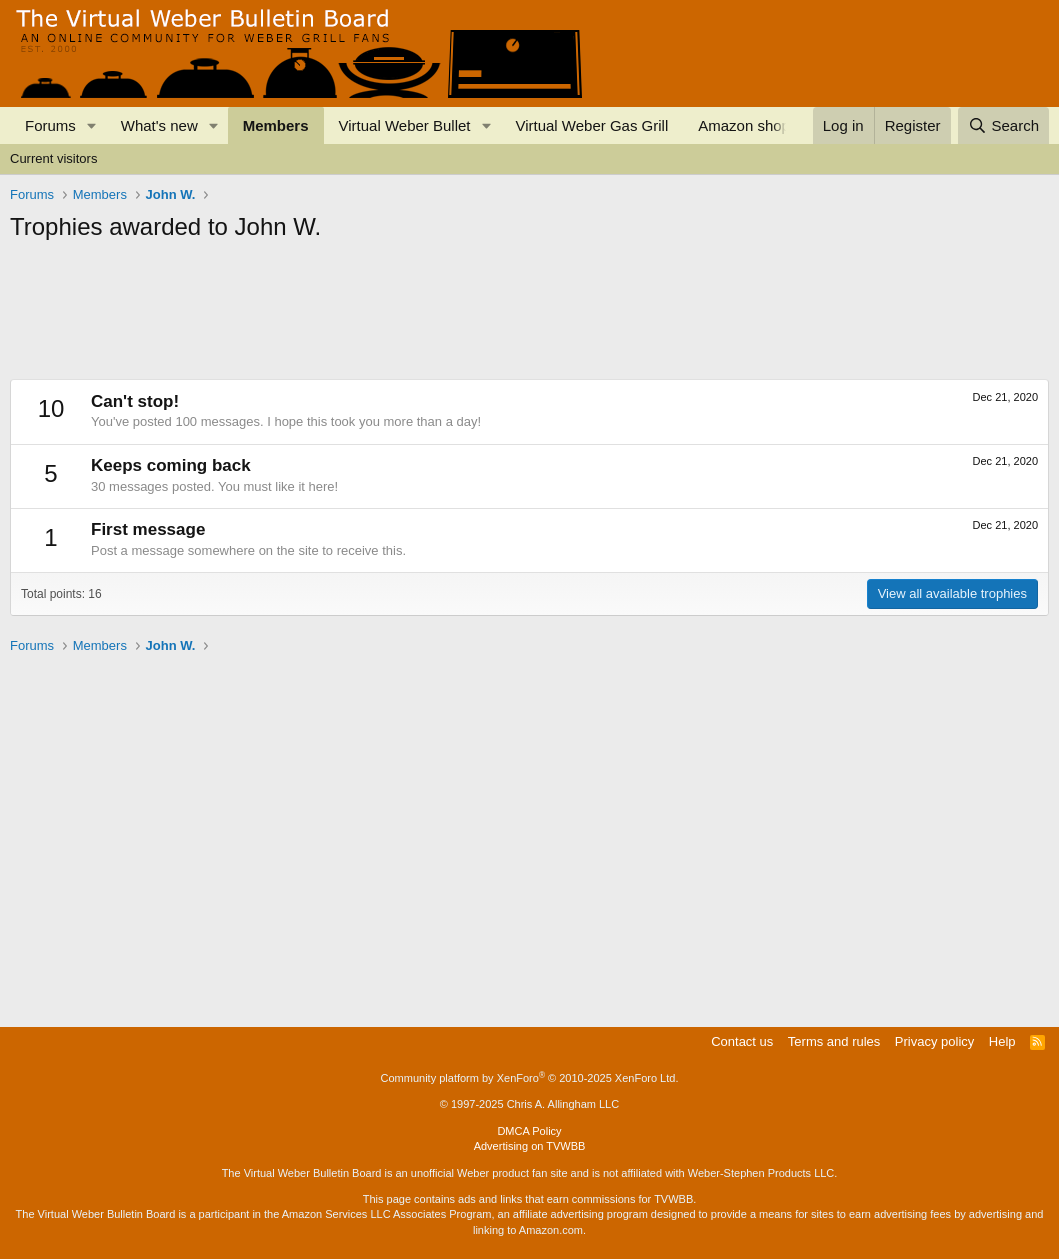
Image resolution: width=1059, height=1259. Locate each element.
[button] (92, 125)
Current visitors (53, 158)
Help (1002, 1041)
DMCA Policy (529, 1131)
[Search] (1003, 125)
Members (276, 125)
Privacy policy (934, 1041)
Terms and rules (834, 1041)
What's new (159, 125)
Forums (50, 125)
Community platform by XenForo (530, 1078)
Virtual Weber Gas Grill (591, 125)
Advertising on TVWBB (530, 1146)
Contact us (742, 1041)
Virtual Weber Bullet (405, 125)
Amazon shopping (758, 125)
